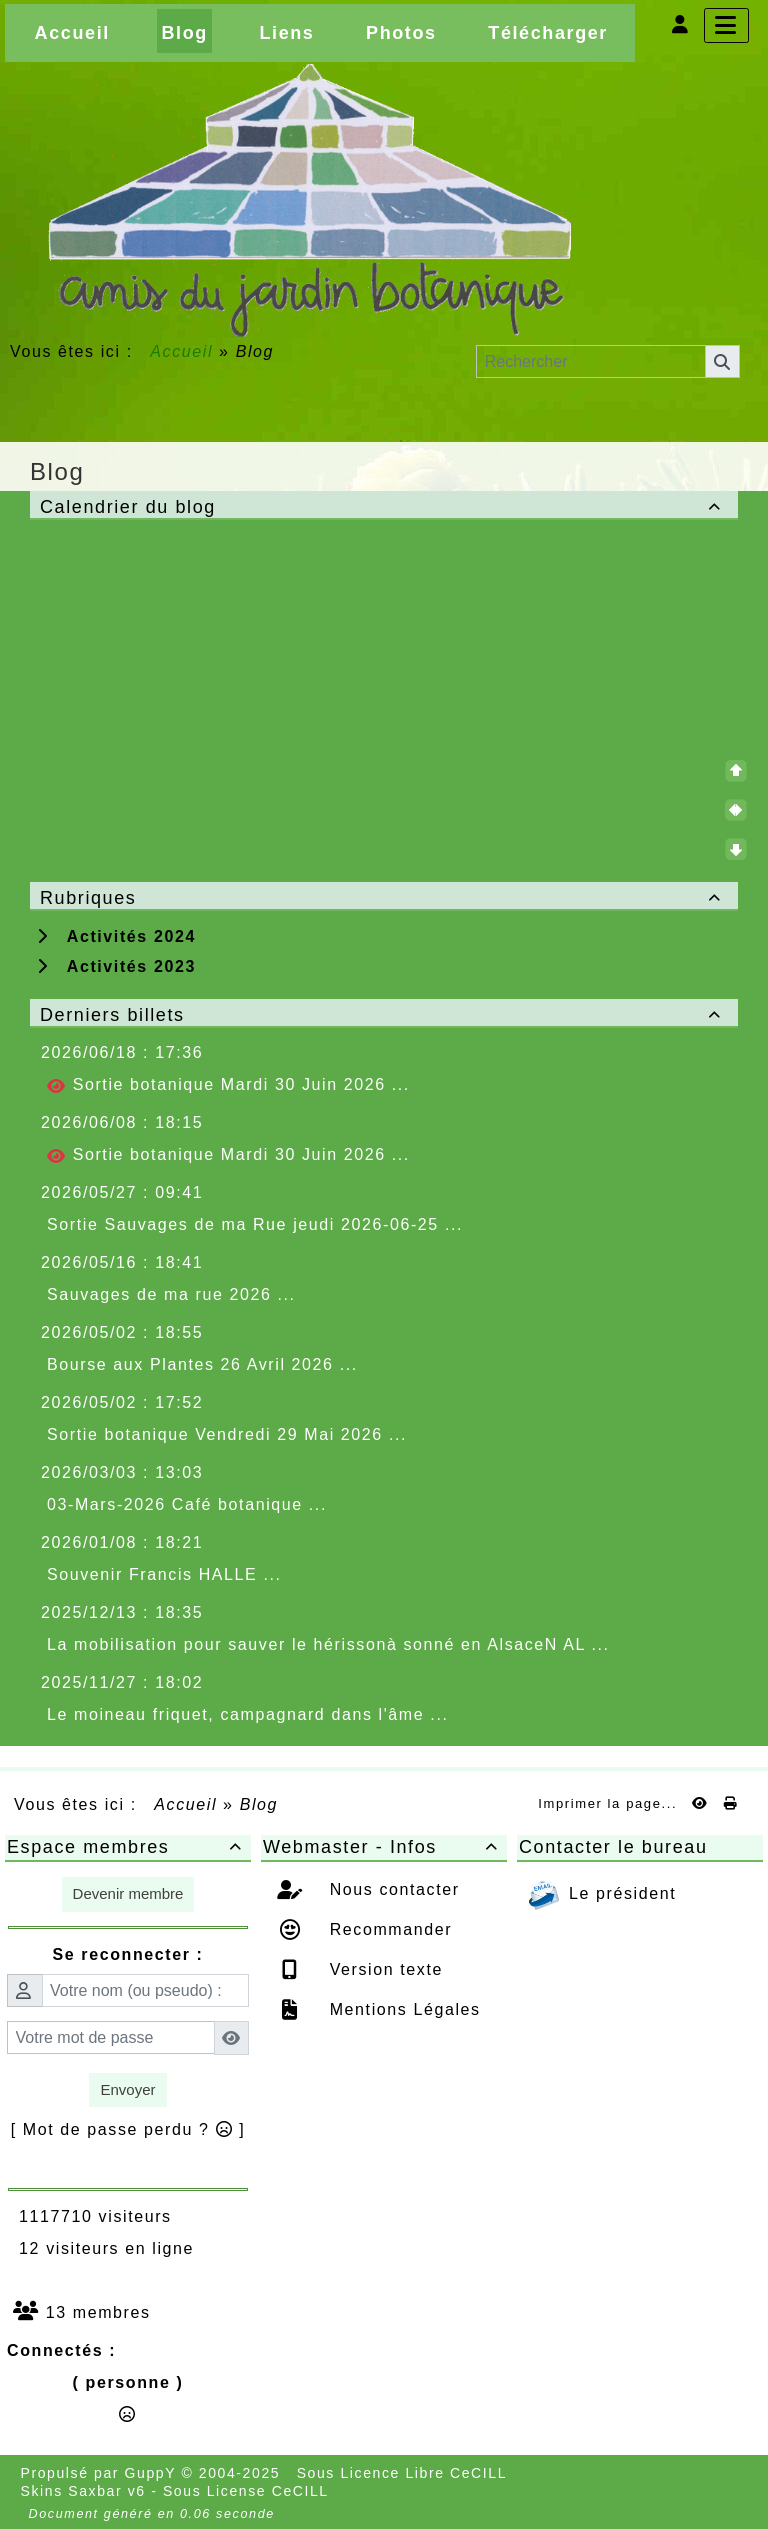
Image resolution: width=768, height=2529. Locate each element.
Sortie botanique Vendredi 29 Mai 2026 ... (227, 1434)
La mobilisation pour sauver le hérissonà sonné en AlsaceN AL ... (328, 1644)
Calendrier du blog (384, 507)
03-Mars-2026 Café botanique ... (187, 1504)
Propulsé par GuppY (101, 2473)
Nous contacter (392, 1889)
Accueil (182, 351)
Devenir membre (128, 1893)
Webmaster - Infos (384, 1847)
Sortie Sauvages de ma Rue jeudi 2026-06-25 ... (255, 1224)
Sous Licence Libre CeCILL (404, 2473)
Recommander (388, 1929)
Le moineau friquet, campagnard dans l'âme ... (247, 1714)
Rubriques (384, 898)
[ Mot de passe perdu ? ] (128, 2129)
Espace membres (128, 1847)
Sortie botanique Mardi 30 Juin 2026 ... (228, 1085)
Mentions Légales (402, 2009)
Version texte (383, 1969)
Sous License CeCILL (246, 2491)
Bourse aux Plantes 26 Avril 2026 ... (202, 1364)
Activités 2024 (116, 936)
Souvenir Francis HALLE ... (164, 1574)
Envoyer (127, 2089)
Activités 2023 (116, 966)
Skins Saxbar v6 (83, 2491)
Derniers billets (384, 1015)
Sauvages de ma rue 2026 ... (171, 1294)
